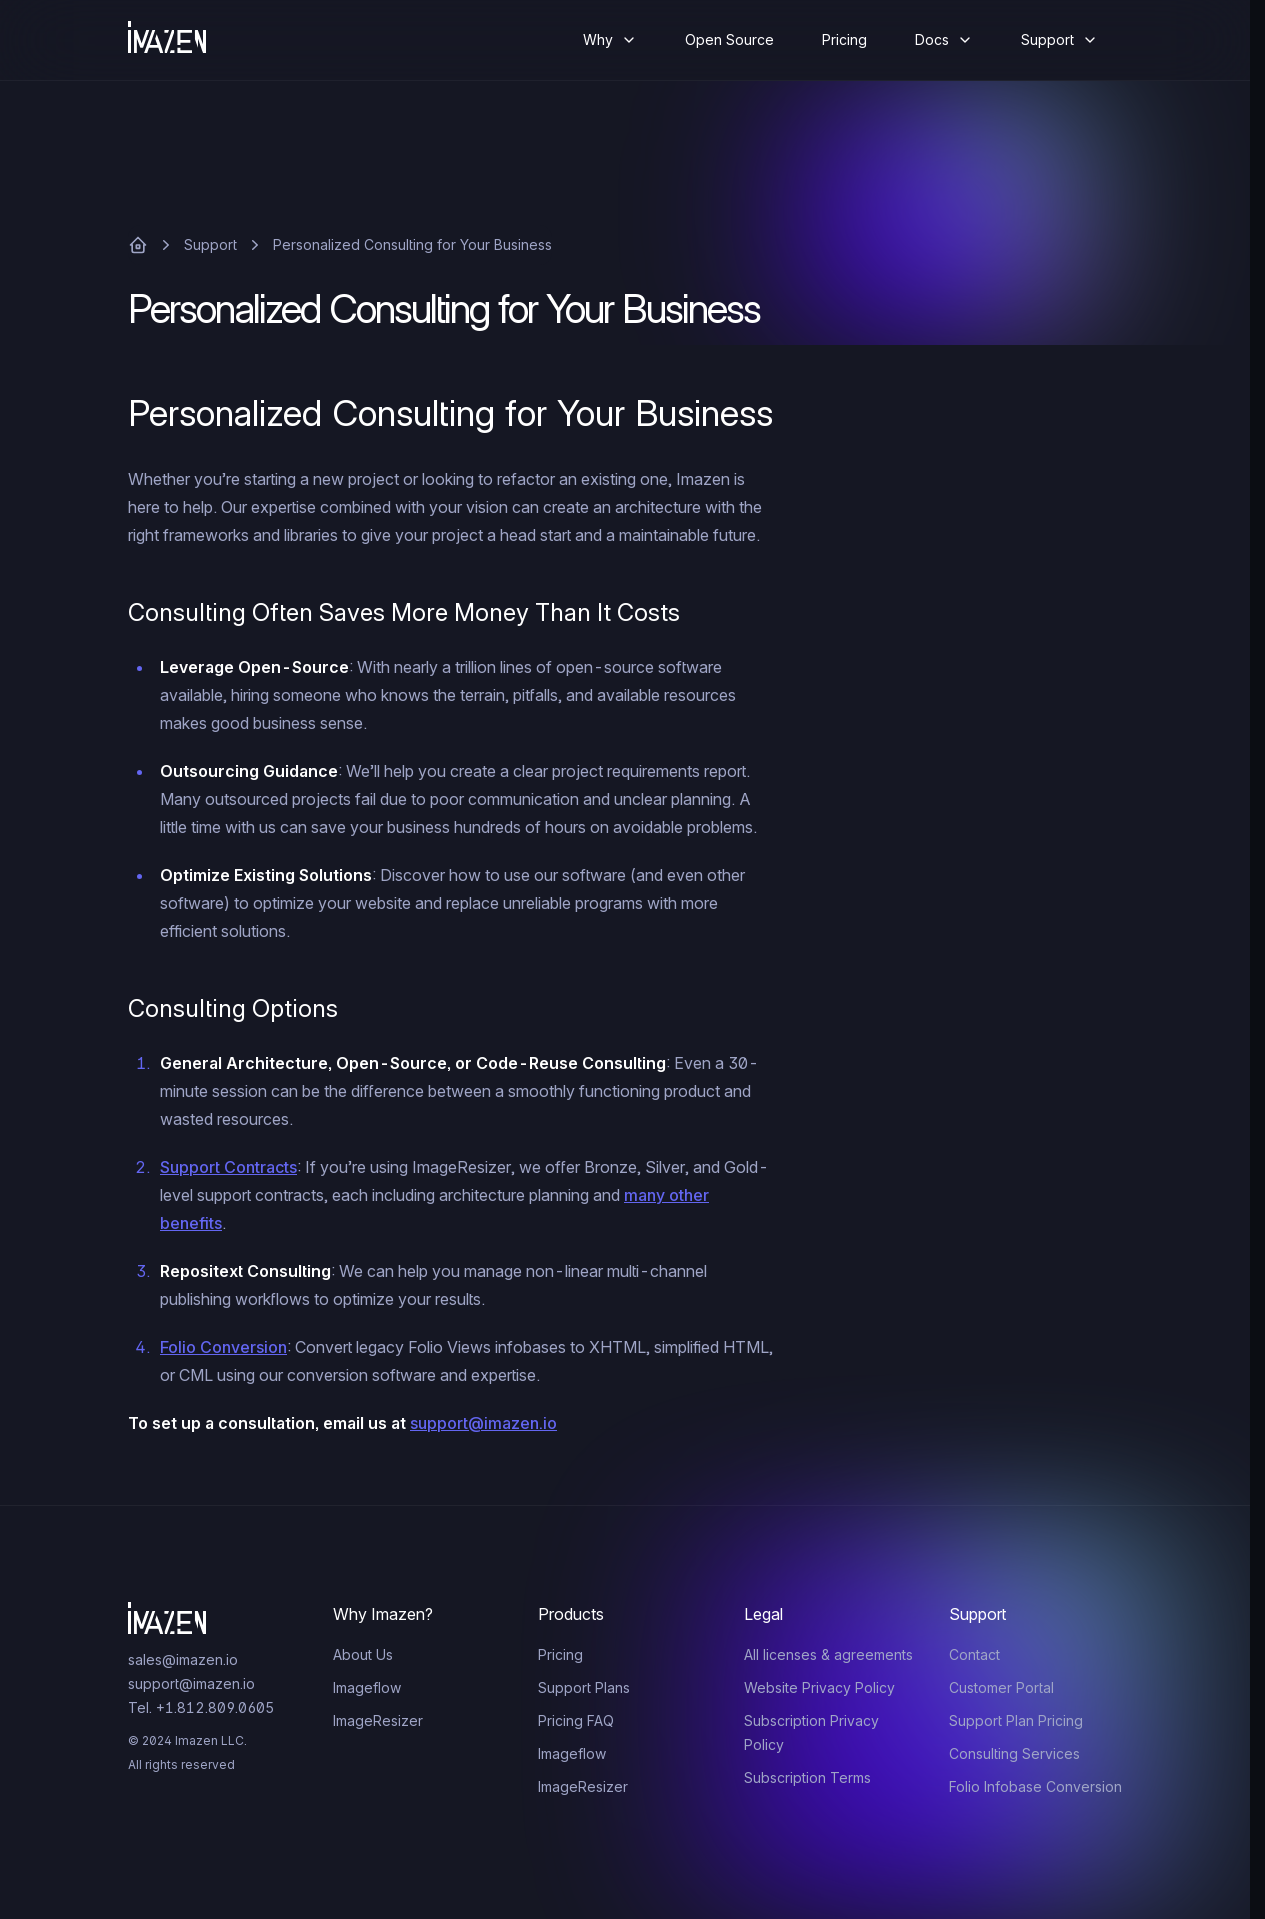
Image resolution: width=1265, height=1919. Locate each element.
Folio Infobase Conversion (1035, 1786)
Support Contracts (228, 1167)
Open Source (729, 39)
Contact (974, 1654)
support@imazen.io (483, 1423)
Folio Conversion (223, 1347)
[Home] (183, 40)
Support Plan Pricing (1016, 1720)
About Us (363, 1654)
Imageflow (367, 1687)
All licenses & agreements (828, 1654)
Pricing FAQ (576, 1720)
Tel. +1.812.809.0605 (201, 1707)
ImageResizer (378, 1720)
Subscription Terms (807, 1777)
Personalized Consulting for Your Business (412, 244)
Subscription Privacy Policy (811, 1732)
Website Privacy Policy (819, 1687)
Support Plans (584, 1687)
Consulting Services (1014, 1753)
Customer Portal (1001, 1687)
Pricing (844, 39)
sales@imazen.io (183, 1659)
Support (210, 244)
